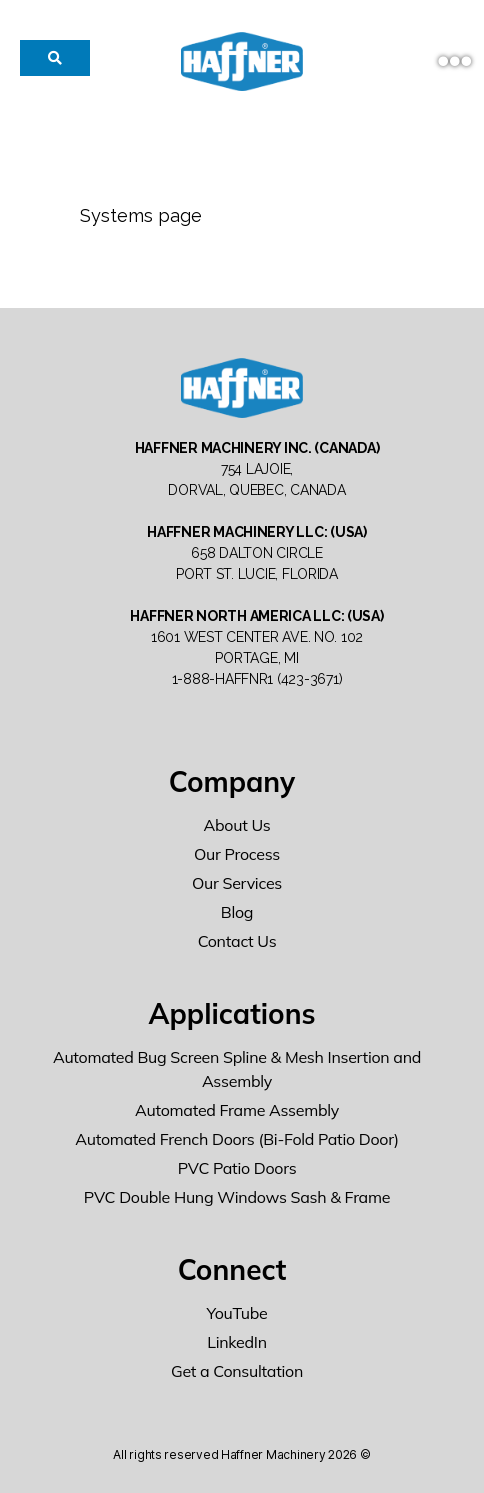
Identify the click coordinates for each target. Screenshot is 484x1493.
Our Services (237, 883)
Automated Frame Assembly (237, 1110)
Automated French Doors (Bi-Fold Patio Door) (237, 1139)
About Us (237, 825)
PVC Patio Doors (237, 1168)
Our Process (237, 854)
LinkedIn (237, 1342)
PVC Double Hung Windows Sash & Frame (237, 1197)
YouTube (237, 1313)
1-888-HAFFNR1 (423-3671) (257, 679)
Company (232, 781)
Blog (237, 912)
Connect (232, 1269)
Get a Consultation (237, 1371)
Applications (231, 1013)
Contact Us (237, 941)
